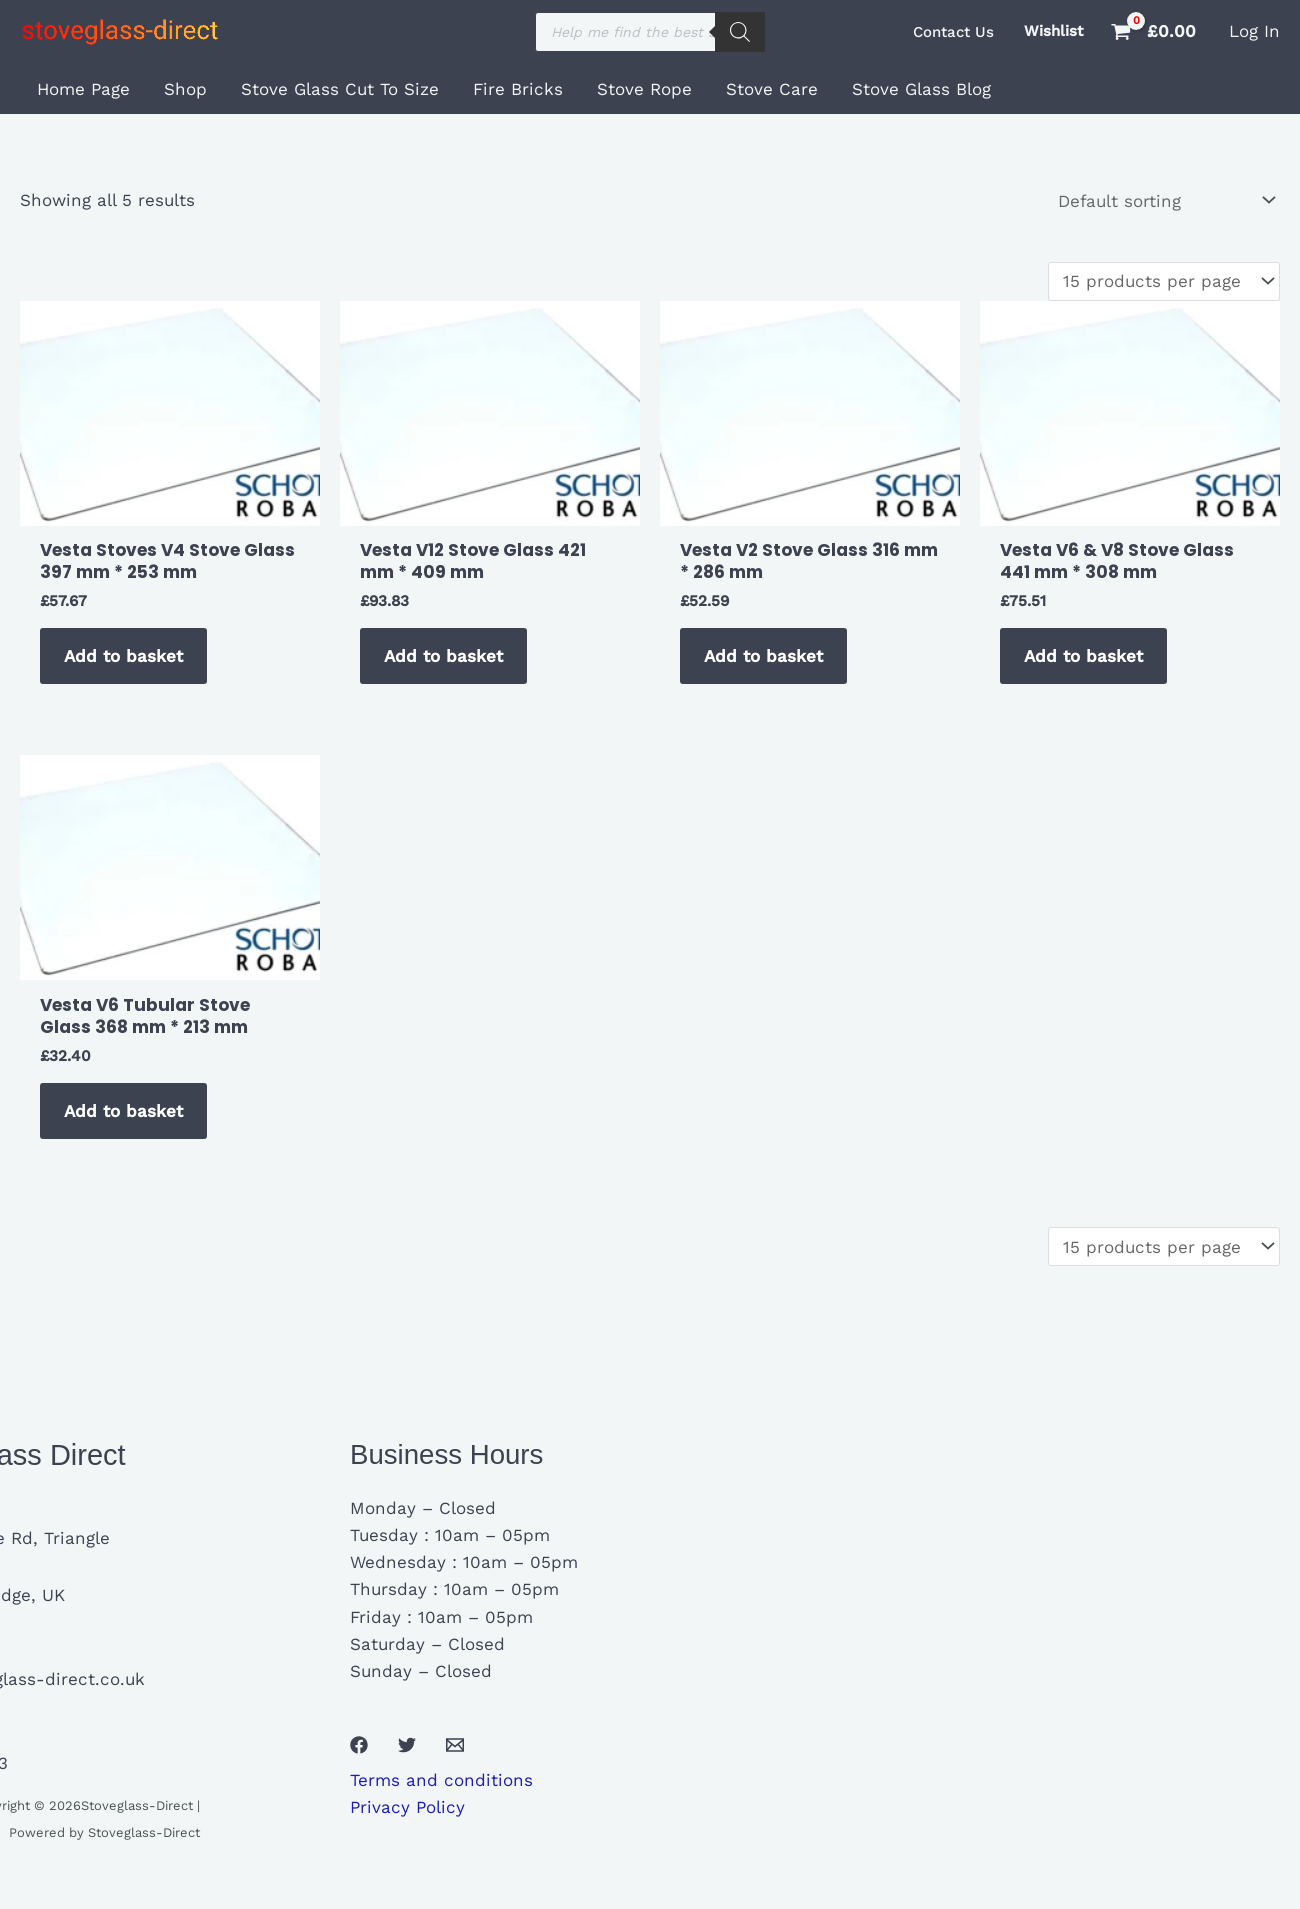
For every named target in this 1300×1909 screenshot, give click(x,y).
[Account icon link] (1254, 31)
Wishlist (1053, 31)
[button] (953, 32)
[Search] (740, 32)
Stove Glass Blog (921, 89)
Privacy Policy (407, 1807)
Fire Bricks (518, 89)
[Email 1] (455, 1745)
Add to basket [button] (123, 656)
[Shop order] (1164, 200)
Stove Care (772, 89)
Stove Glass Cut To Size (340, 89)
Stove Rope (644, 89)
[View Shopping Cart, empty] (1156, 31)
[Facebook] (359, 1745)
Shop (185, 89)
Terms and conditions (441, 1780)
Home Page (83, 89)
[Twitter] (407, 1745)
